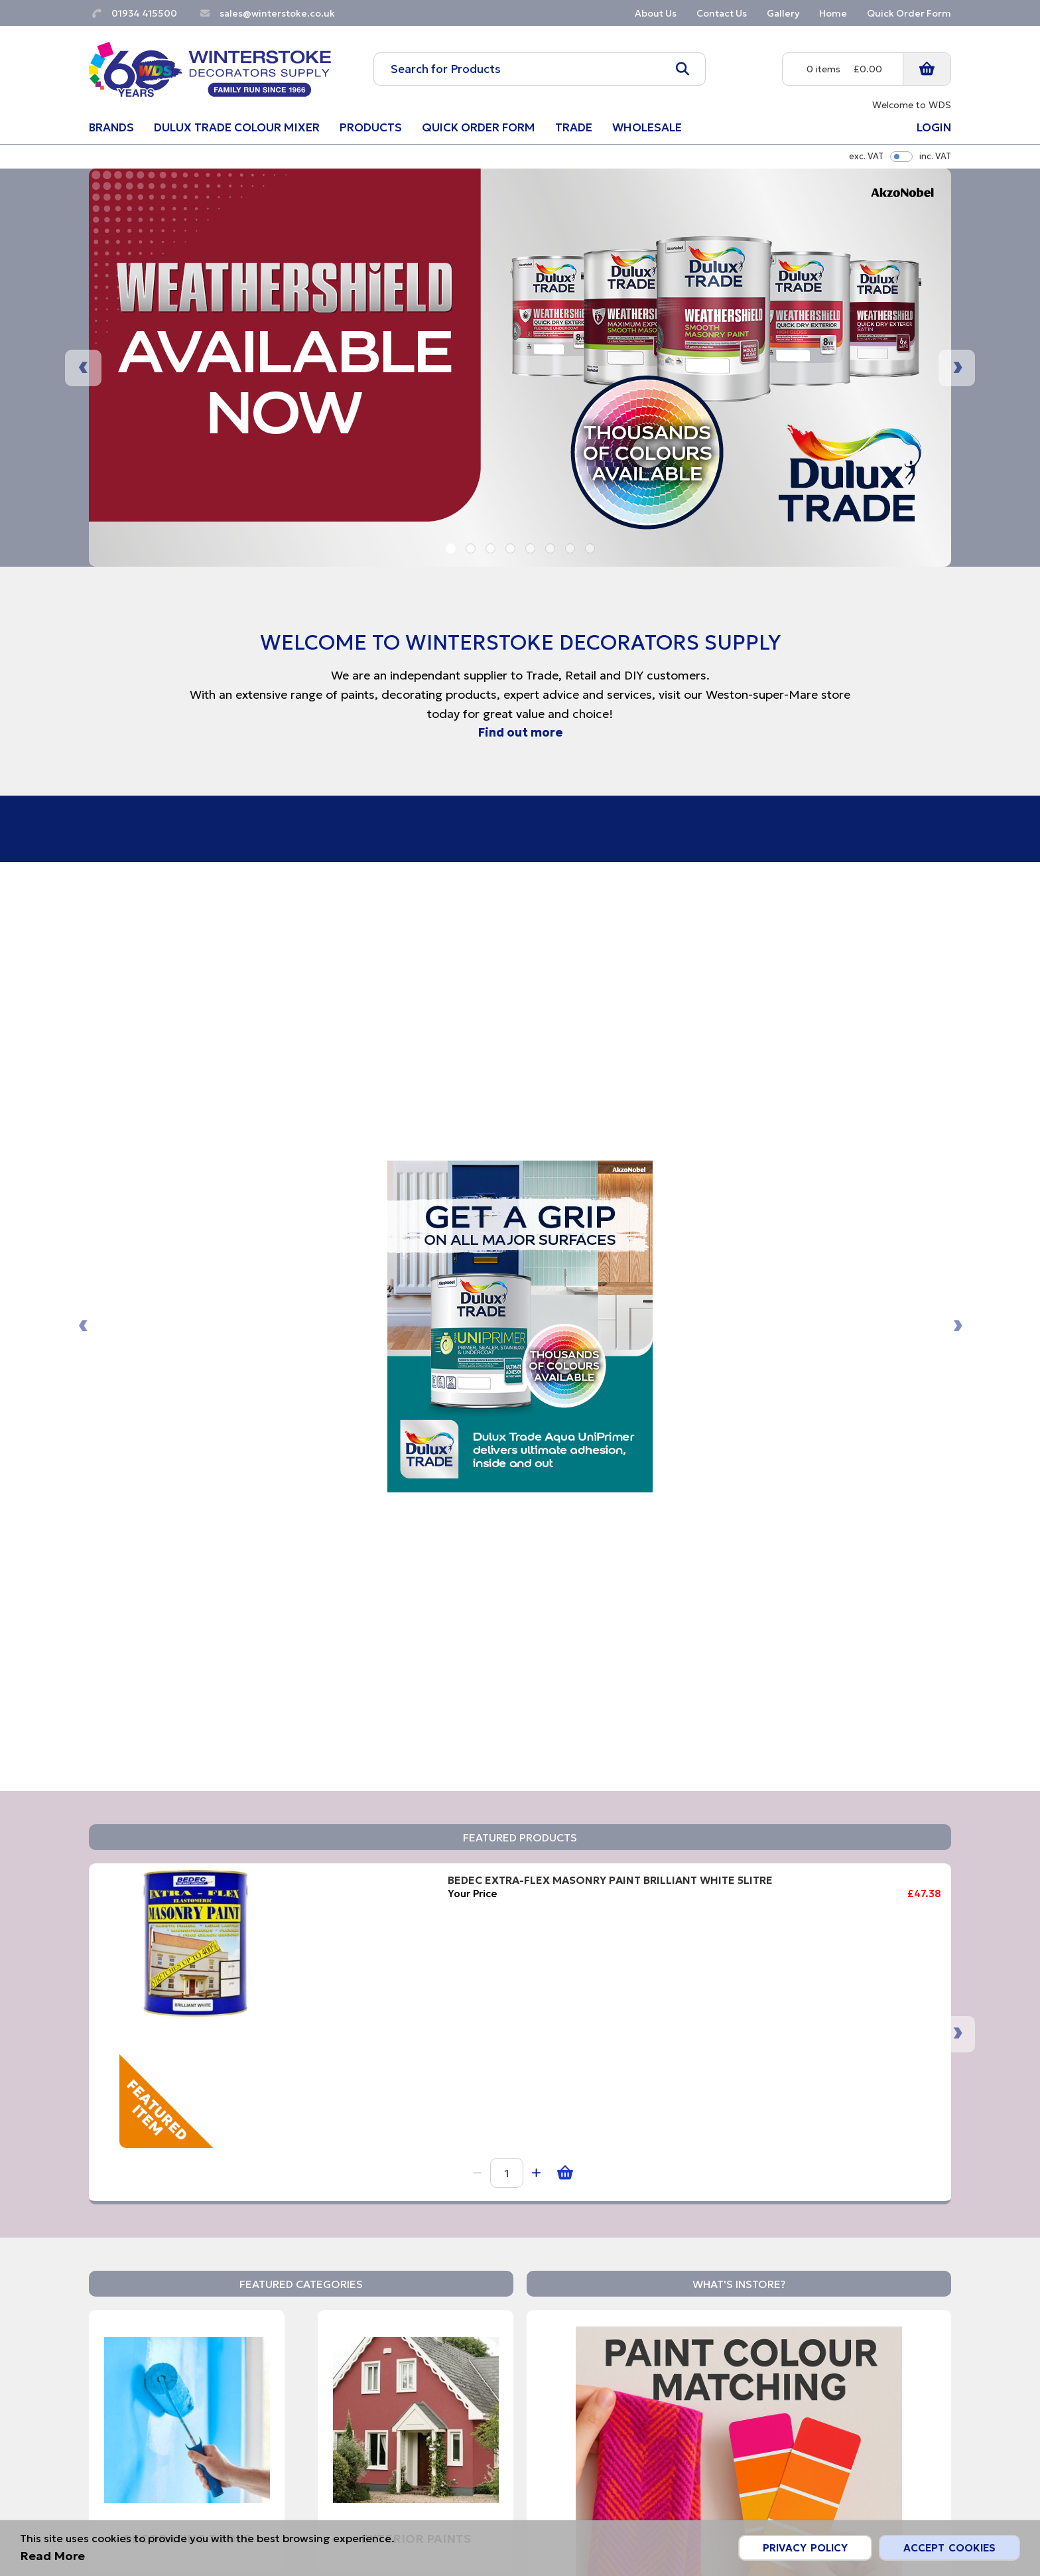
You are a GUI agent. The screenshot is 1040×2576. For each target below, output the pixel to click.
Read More (604, 1968)
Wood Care (415, 2052)
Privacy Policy (805, 2547)
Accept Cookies (949, 2547)
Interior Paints (187, 2052)
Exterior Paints (416, 1756)
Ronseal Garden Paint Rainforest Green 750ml (872, 1296)
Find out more (520, 732)
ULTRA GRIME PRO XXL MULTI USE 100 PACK (567, 1289)
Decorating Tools (187, 1756)
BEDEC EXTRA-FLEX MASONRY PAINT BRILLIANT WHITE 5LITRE (273, 1296)
